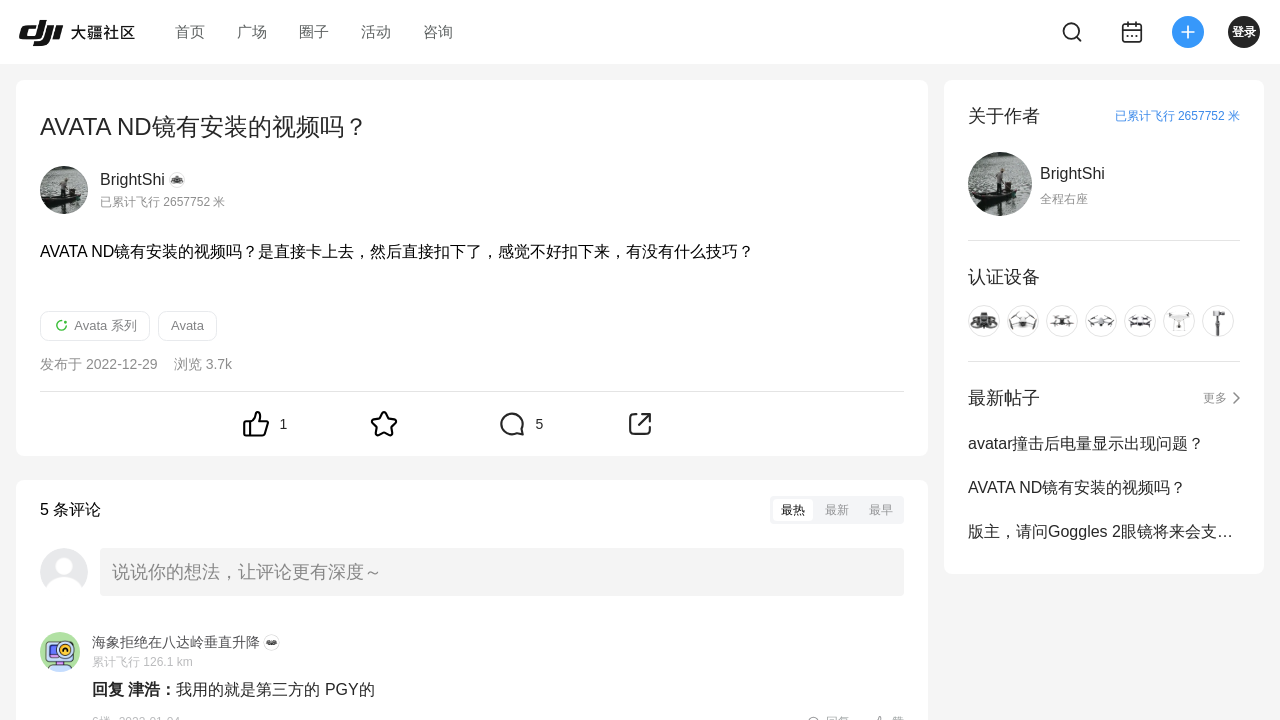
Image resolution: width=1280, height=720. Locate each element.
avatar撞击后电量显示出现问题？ (1086, 443)
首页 (190, 31)
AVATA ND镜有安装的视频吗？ (1077, 487)
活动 (376, 31)
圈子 (314, 31)
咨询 (438, 31)
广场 (252, 31)
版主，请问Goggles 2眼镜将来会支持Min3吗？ (1104, 531)
